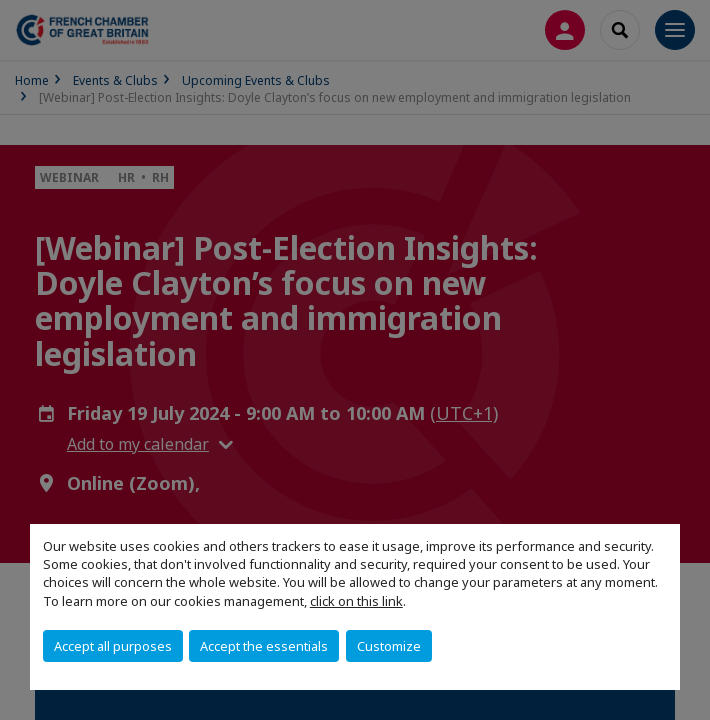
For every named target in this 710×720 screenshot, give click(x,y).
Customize (389, 646)
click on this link (356, 601)
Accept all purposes (113, 646)
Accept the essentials (264, 646)
